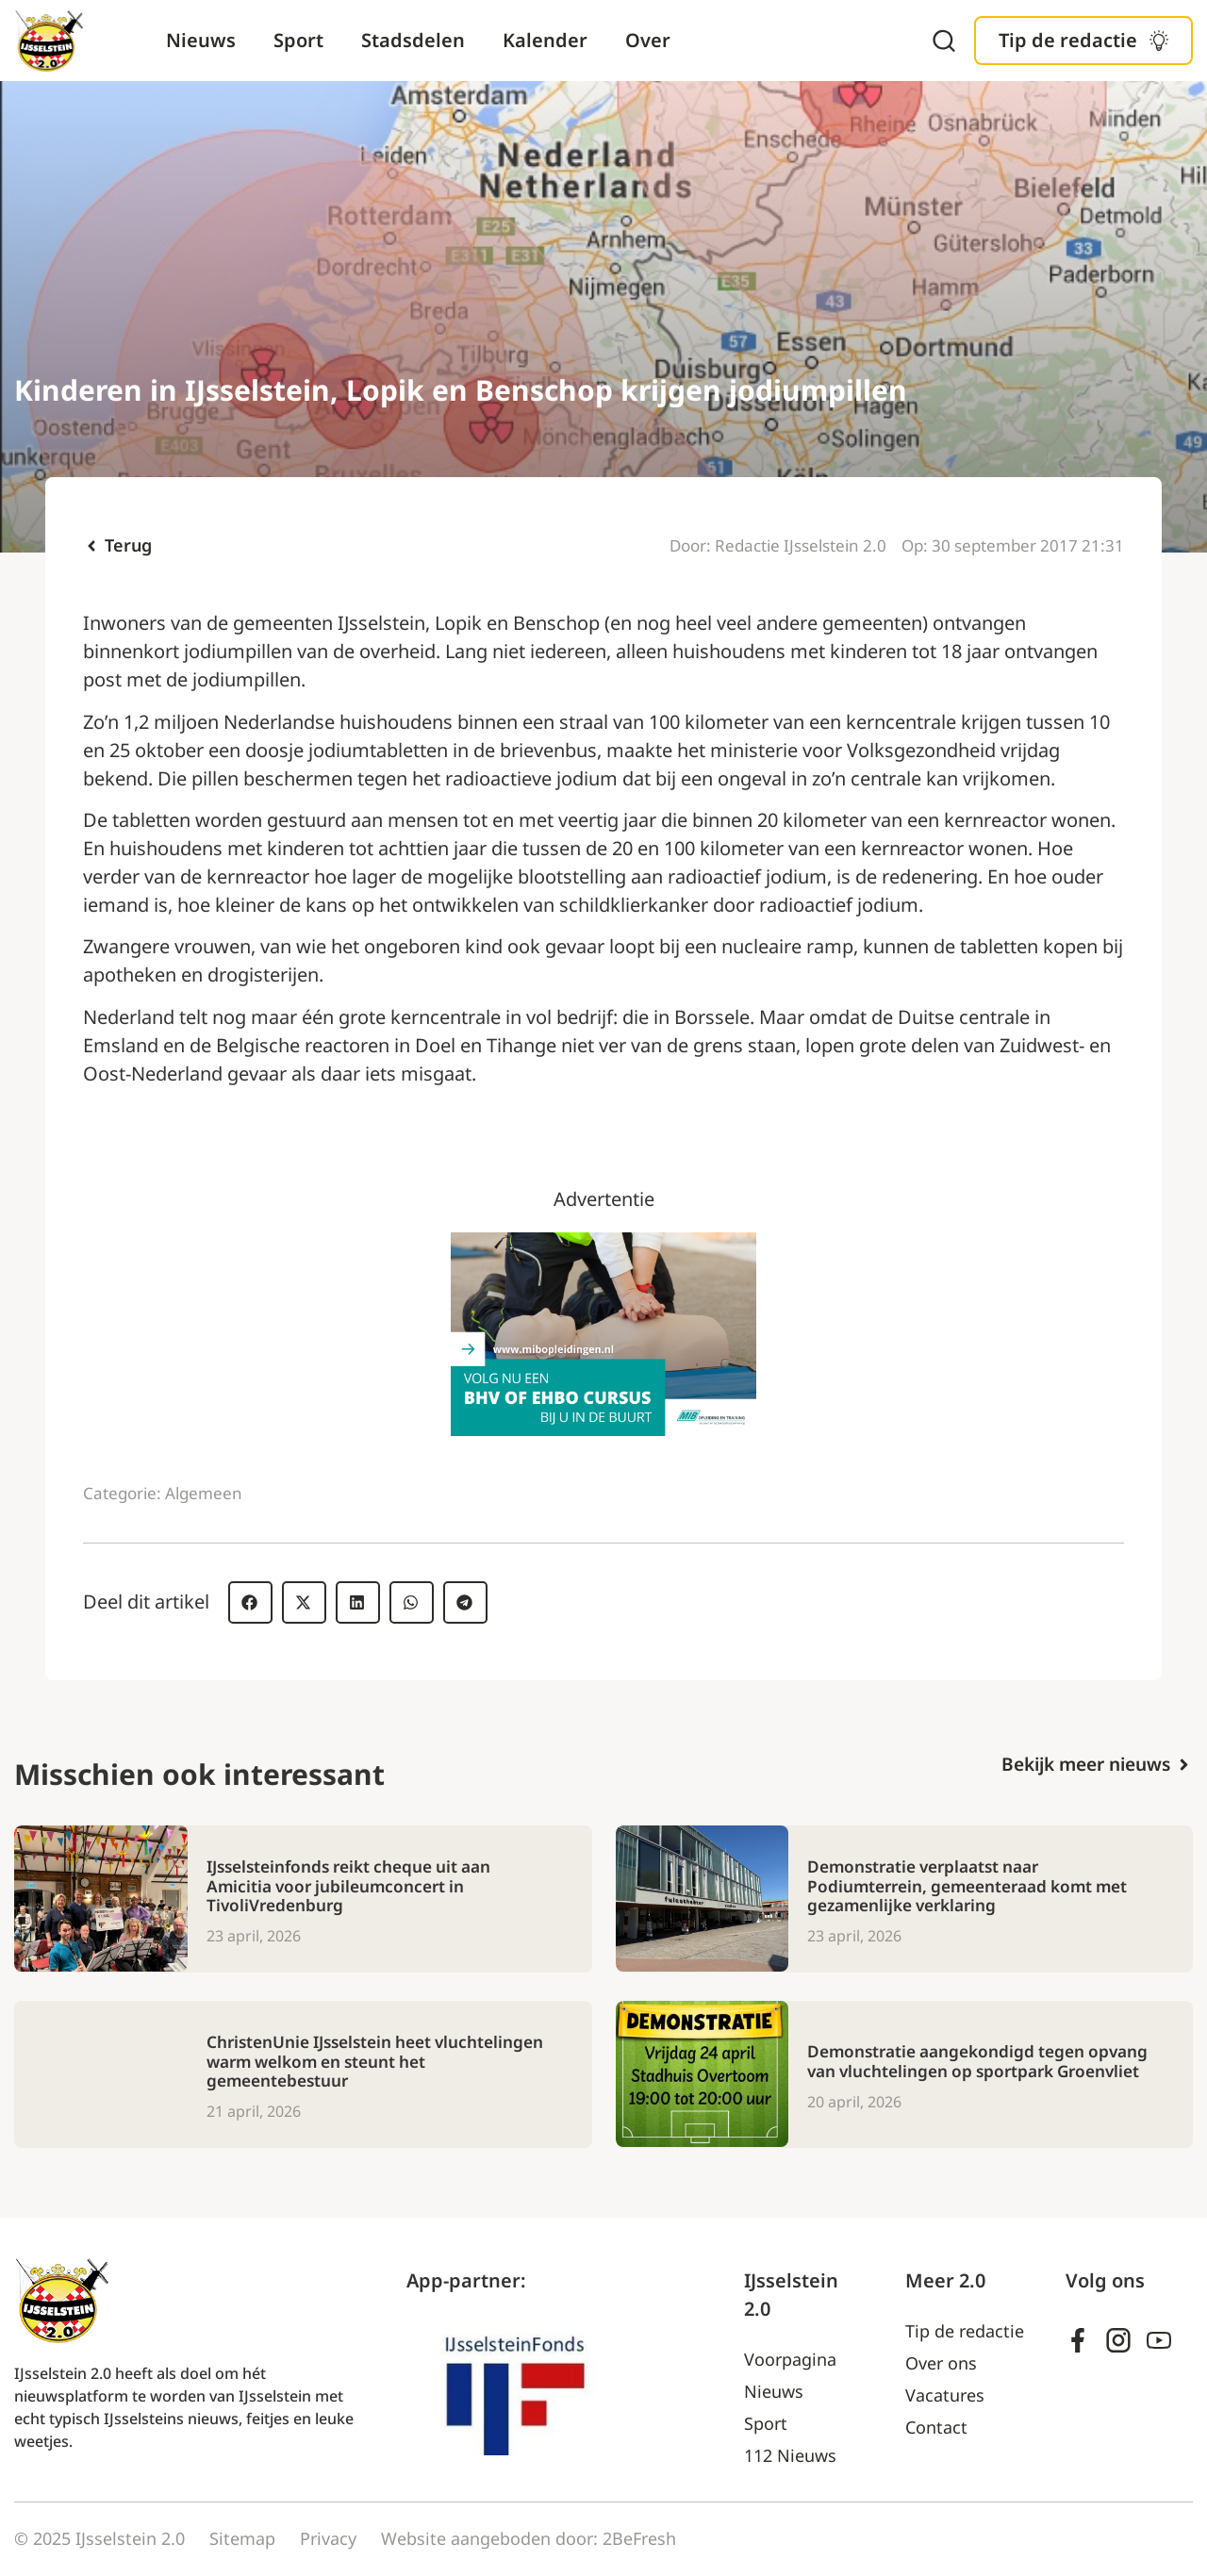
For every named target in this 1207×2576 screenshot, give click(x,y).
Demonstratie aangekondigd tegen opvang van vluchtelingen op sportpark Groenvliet (969, 2061)
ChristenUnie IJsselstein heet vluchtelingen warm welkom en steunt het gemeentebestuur (365, 2061)
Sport (298, 40)
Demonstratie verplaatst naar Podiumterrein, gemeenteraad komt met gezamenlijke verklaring (976, 1886)
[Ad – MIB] (603, 1429)
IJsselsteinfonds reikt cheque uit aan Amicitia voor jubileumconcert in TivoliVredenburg (358, 1886)
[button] (250, 1602)
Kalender (545, 40)
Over (647, 40)
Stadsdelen (413, 40)
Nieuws (201, 40)
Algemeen (203, 1493)
